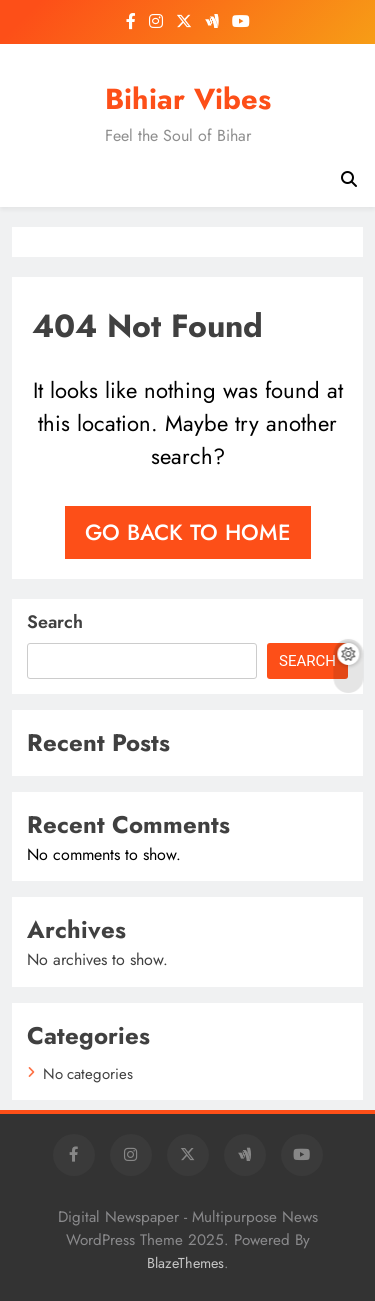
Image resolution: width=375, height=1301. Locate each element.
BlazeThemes (185, 1263)
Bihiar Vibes (188, 99)
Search (55, 622)
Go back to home (188, 532)
